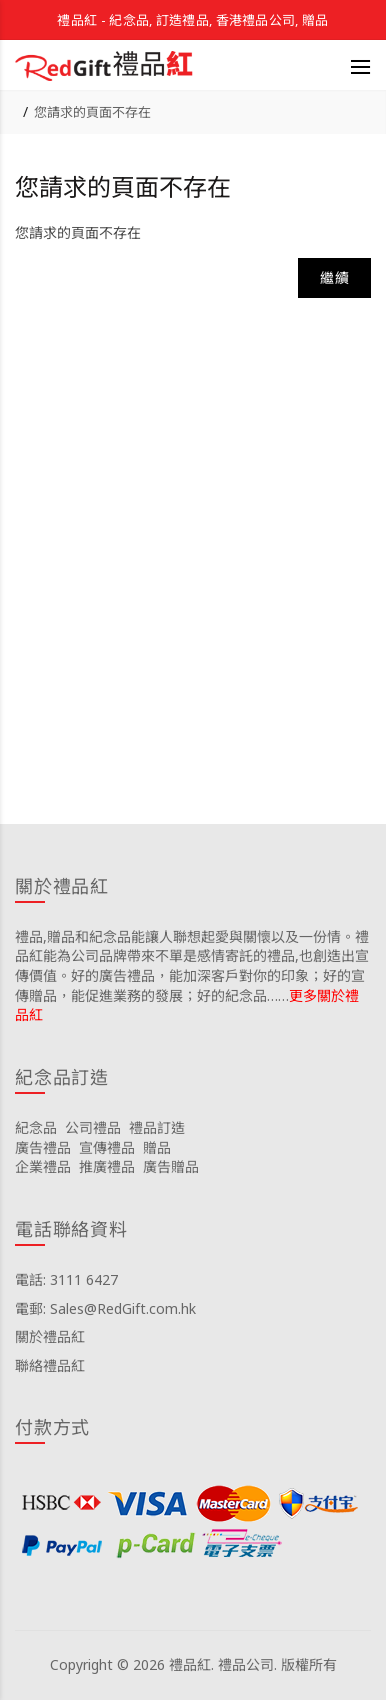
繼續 (334, 277)
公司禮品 (93, 1127)
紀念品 (36, 1127)
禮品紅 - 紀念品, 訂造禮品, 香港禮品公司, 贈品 (192, 20)
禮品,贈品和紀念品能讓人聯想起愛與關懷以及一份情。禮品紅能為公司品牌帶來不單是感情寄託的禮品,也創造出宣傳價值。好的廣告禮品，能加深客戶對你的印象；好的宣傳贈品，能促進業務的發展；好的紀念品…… (192, 966)
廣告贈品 (171, 1166)
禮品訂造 (157, 1127)
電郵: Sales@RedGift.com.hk (105, 1308)
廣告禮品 (43, 1147)
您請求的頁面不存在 (92, 112)
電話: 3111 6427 (66, 1279)
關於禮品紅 (50, 1336)
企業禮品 (43, 1166)
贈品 (157, 1147)
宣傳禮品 (107, 1147)
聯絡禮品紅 (50, 1365)
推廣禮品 (107, 1166)
